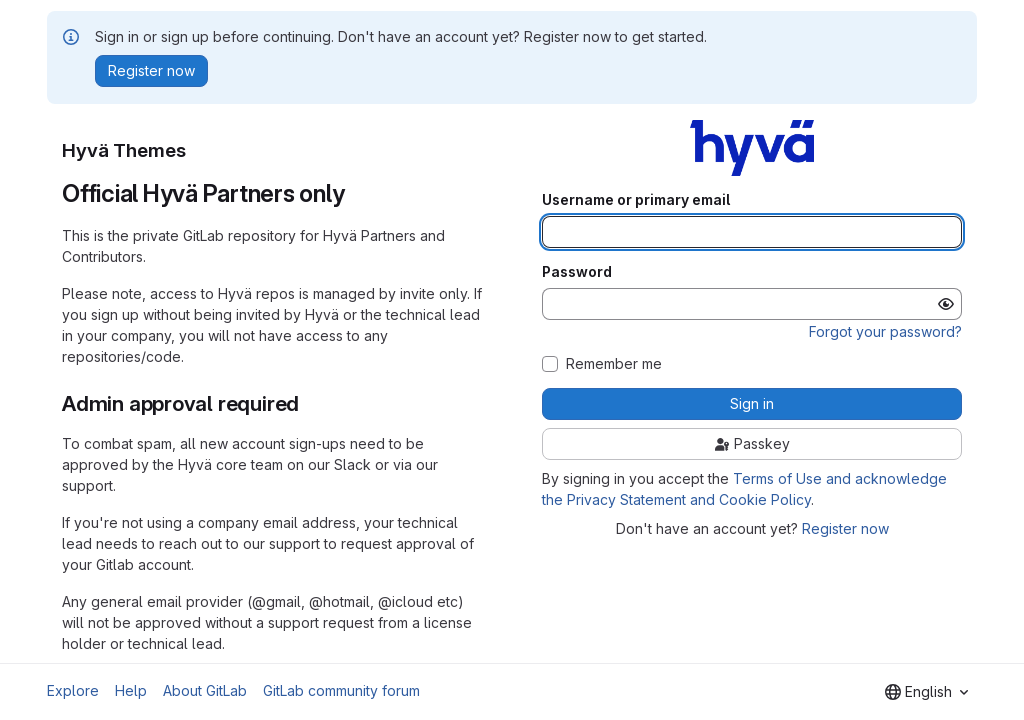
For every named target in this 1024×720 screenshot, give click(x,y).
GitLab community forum (341, 690)
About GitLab (205, 690)
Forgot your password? (885, 331)
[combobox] (926, 692)
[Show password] (946, 304)
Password (577, 272)
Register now (845, 528)
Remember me (614, 364)
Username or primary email (636, 200)
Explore (73, 690)
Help (131, 690)
